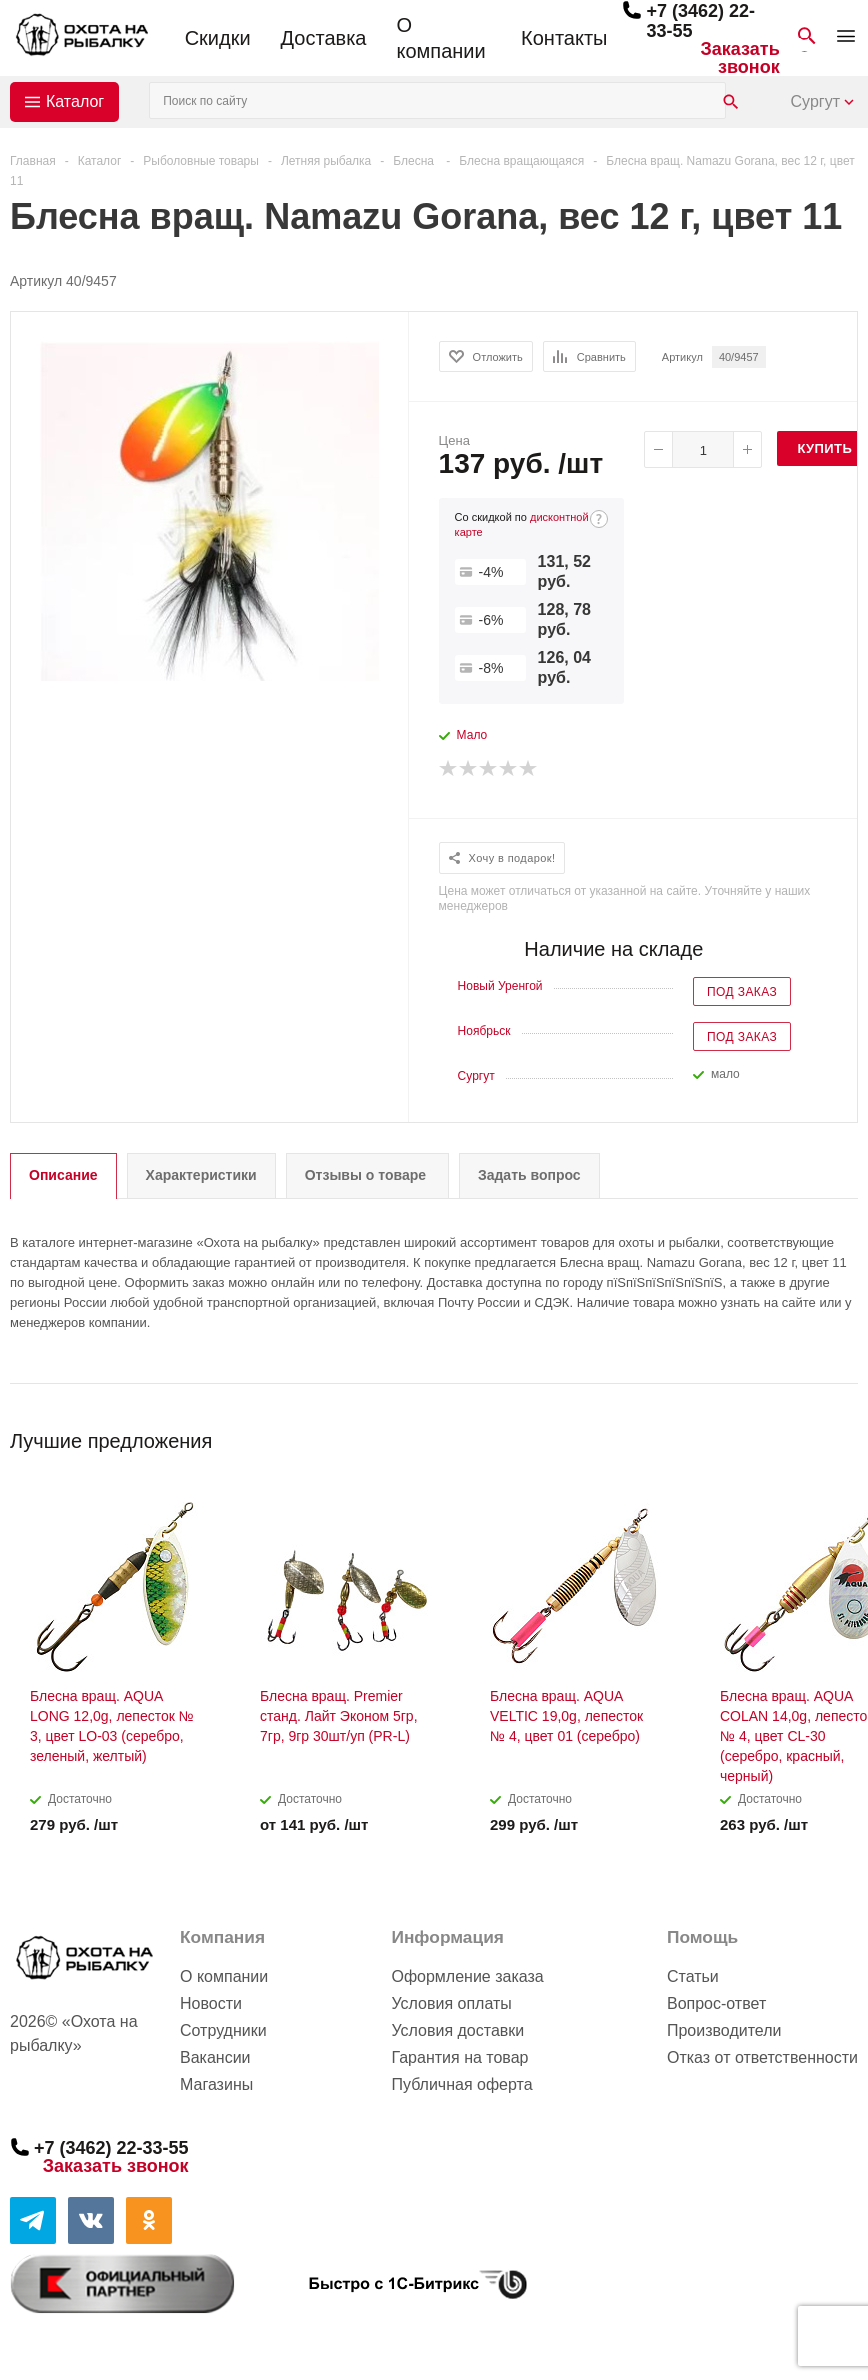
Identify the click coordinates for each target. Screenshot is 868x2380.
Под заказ (742, 992)
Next (843, 1434)
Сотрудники (223, 2030)
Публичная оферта (461, 2084)
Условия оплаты (451, 2003)
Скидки (218, 38)
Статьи (693, 1976)
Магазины (216, 2084)
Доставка (324, 38)
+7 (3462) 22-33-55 (111, 2148)
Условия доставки (457, 2030)
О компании (440, 38)
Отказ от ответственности (762, 2057)
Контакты (564, 38)
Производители (724, 2030)
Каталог (75, 101)
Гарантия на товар (459, 2057)
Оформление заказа (467, 1976)
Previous (809, 1434)
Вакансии (215, 2057)
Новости (211, 2003)
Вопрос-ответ (716, 2003)
